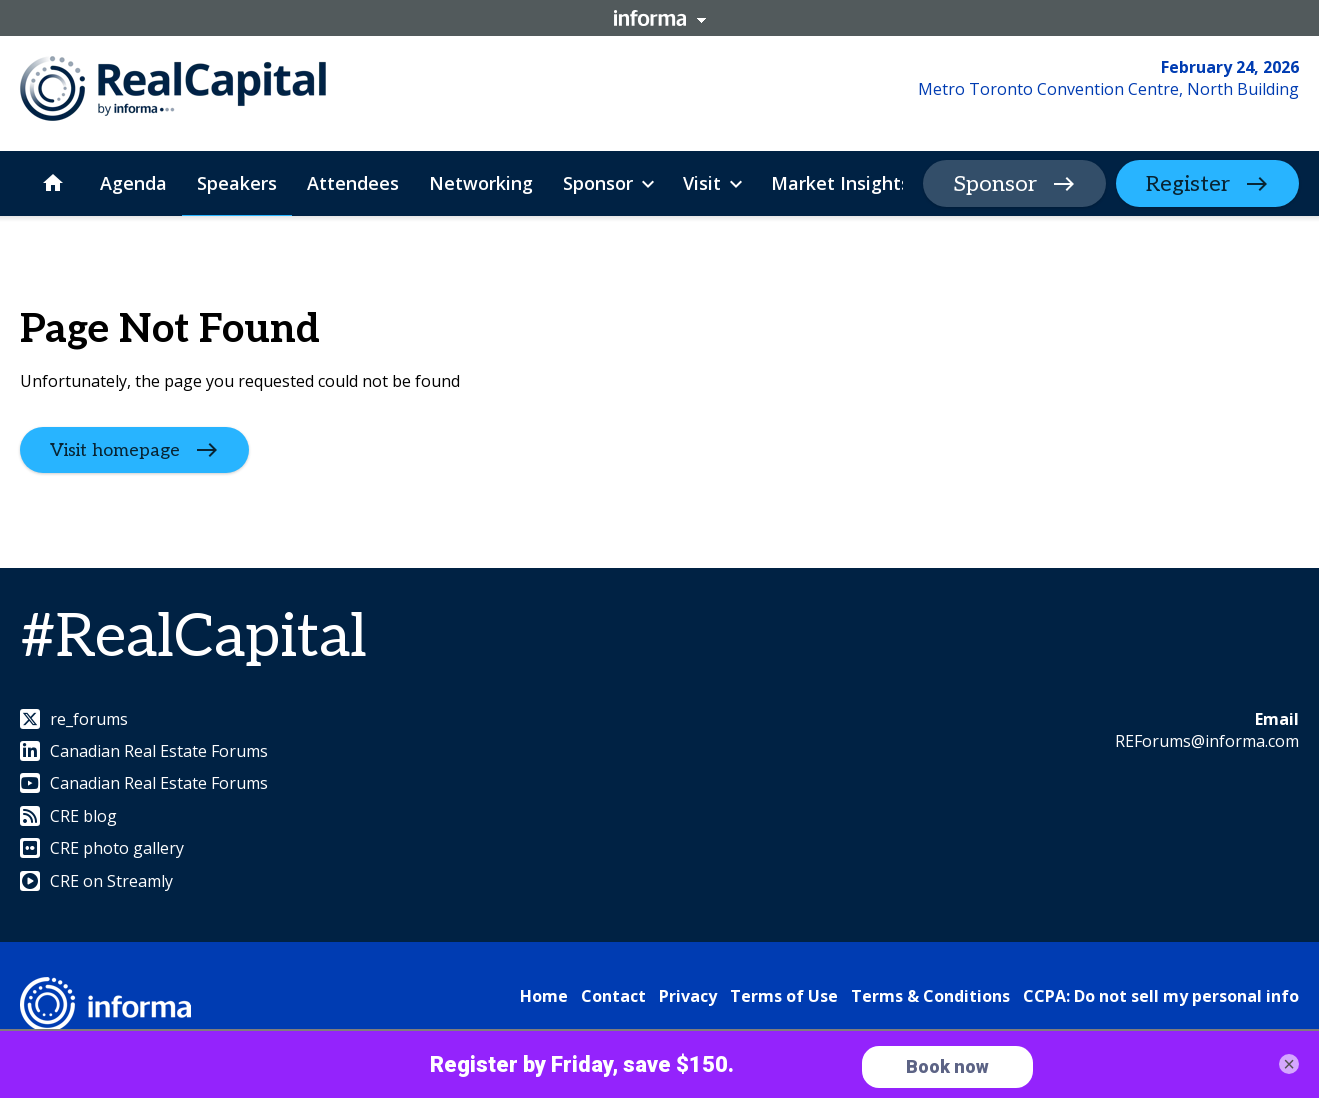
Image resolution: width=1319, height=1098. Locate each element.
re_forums (74, 719)
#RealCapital (193, 638)
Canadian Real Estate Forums (144, 751)
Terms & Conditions (930, 996)
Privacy (688, 996)
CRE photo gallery (102, 848)
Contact (613, 996)
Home (544, 996)
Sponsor (995, 184)
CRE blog (68, 816)
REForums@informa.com (1207, 741)
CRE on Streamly (96, 881)
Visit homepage (115, 450)
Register (1188, 184)
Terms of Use (784, 996)
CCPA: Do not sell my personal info (1161, 996)
